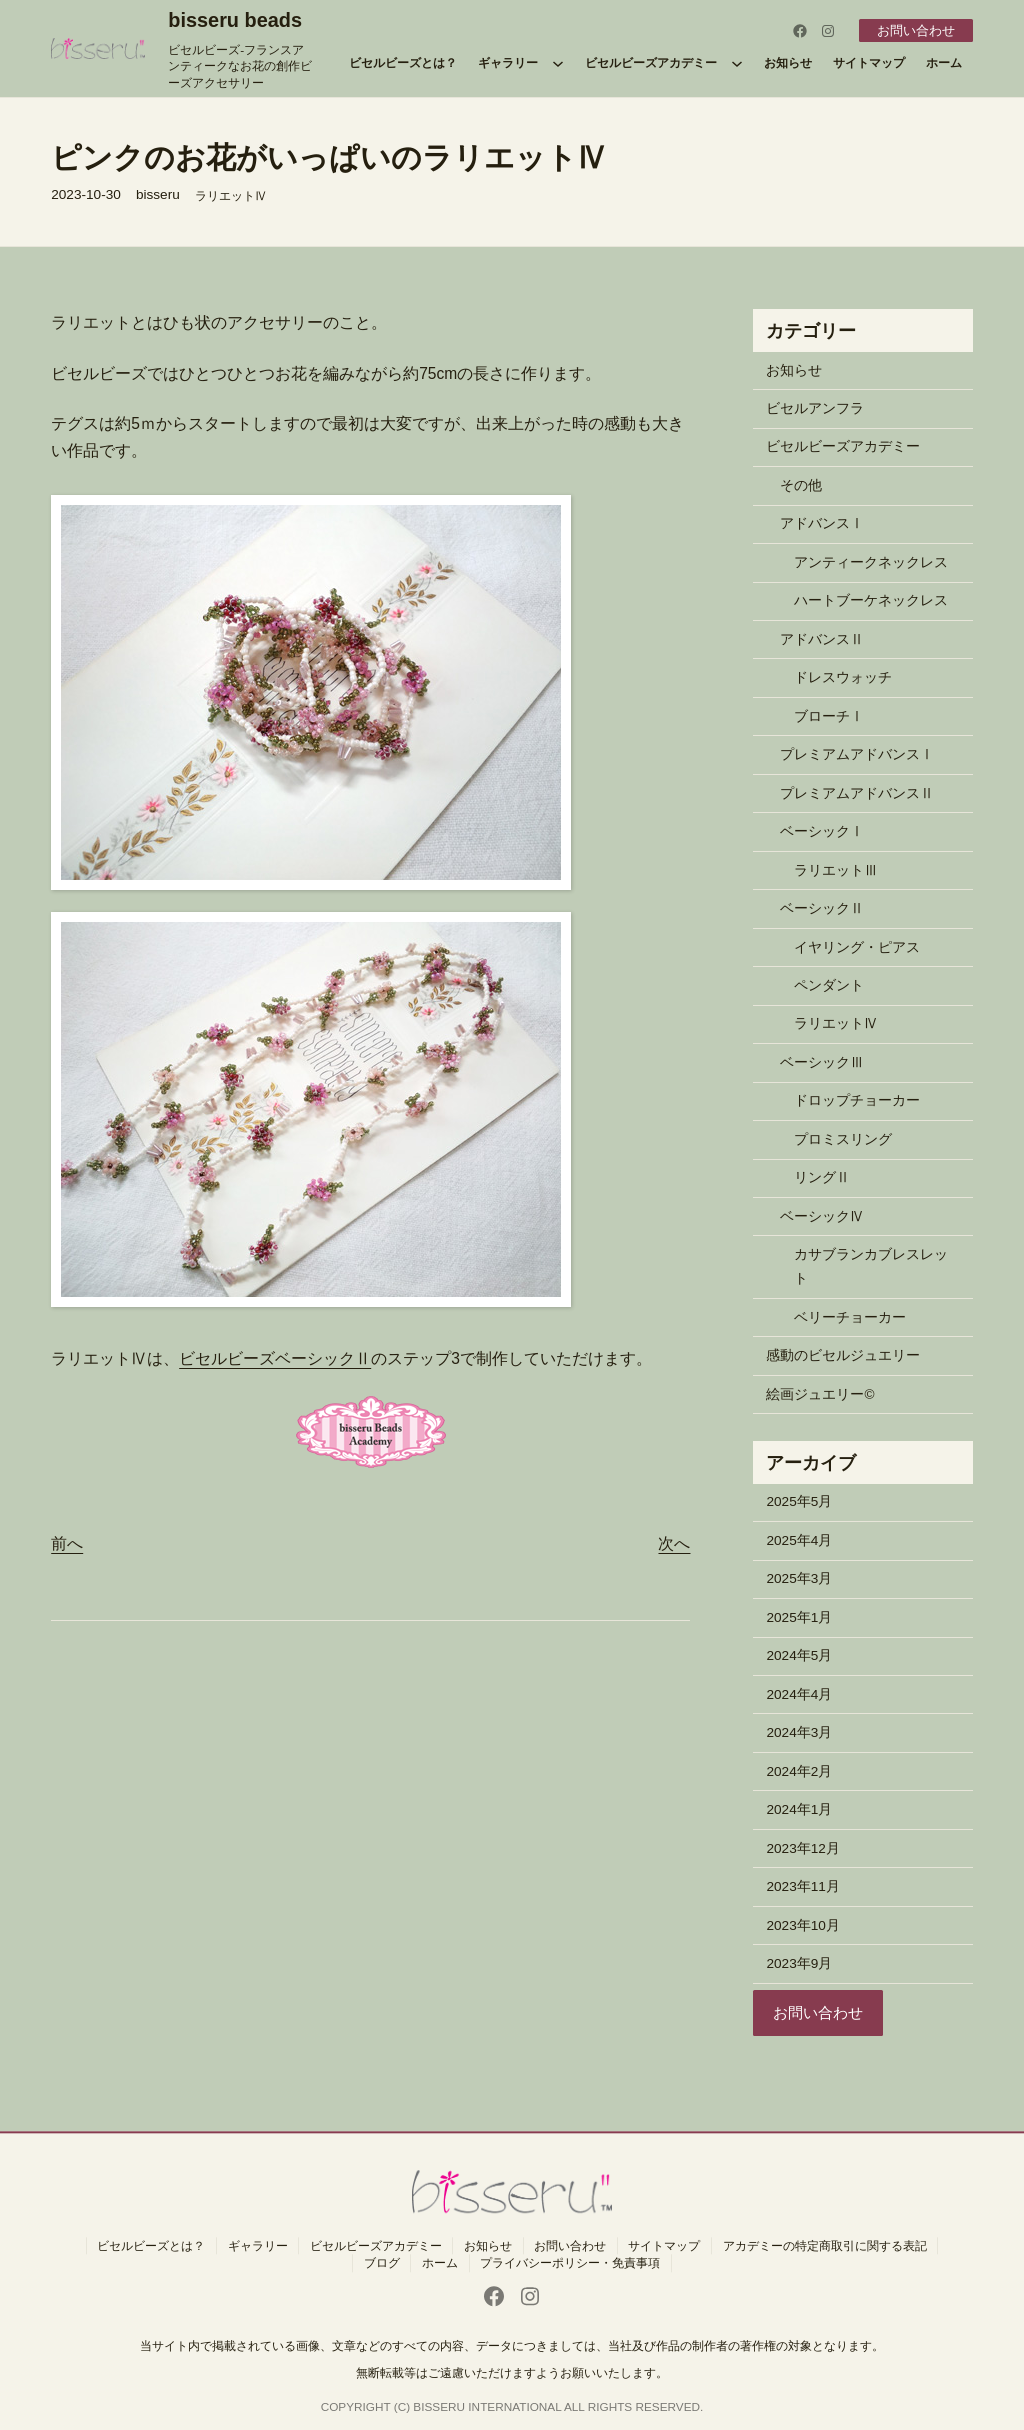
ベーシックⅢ (822, 1062)
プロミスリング (843, 1139)
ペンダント (829, 985)
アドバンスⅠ (822, 523)
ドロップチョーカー (857, 1100)
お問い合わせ (913, 30)
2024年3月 (799, 1732)
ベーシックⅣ (822, 1216)
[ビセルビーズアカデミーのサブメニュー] (737, 63)
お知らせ (794, 370)
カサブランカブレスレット (871, 1266)
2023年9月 (799, 1963)
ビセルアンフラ (815, 408)
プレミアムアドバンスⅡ (857, 793)
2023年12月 (802, 1848)
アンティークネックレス (871, 562)
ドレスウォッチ (843, 677)
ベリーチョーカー (850, 1317)
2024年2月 (799, 1771)
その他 (801, 485)
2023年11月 (802, 1886)
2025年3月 (799, 1578)
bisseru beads (235, 20)
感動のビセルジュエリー (843, 1355)
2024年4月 (799, 1694)
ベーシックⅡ (822, 908)
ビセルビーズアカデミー (843, 446)
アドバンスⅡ (822, 639)
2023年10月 (802, 1925)
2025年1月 (799, 1617)
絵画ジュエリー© (820, 1394)
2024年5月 (799, 1655)
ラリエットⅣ (231, 195)
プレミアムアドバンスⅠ (857, 754)
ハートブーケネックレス (871, 600)
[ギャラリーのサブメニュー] (558, 63)
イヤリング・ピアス (857, 947)
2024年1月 (799, 1809)
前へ (67, 1543)
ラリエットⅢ (836, 870)
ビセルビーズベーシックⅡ (275, 1358)
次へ (674, 1543)
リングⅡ (822, 1177)
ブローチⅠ (829, 716)
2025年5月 (799, 1501)
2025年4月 (799, 1540)
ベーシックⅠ (822, 831)
